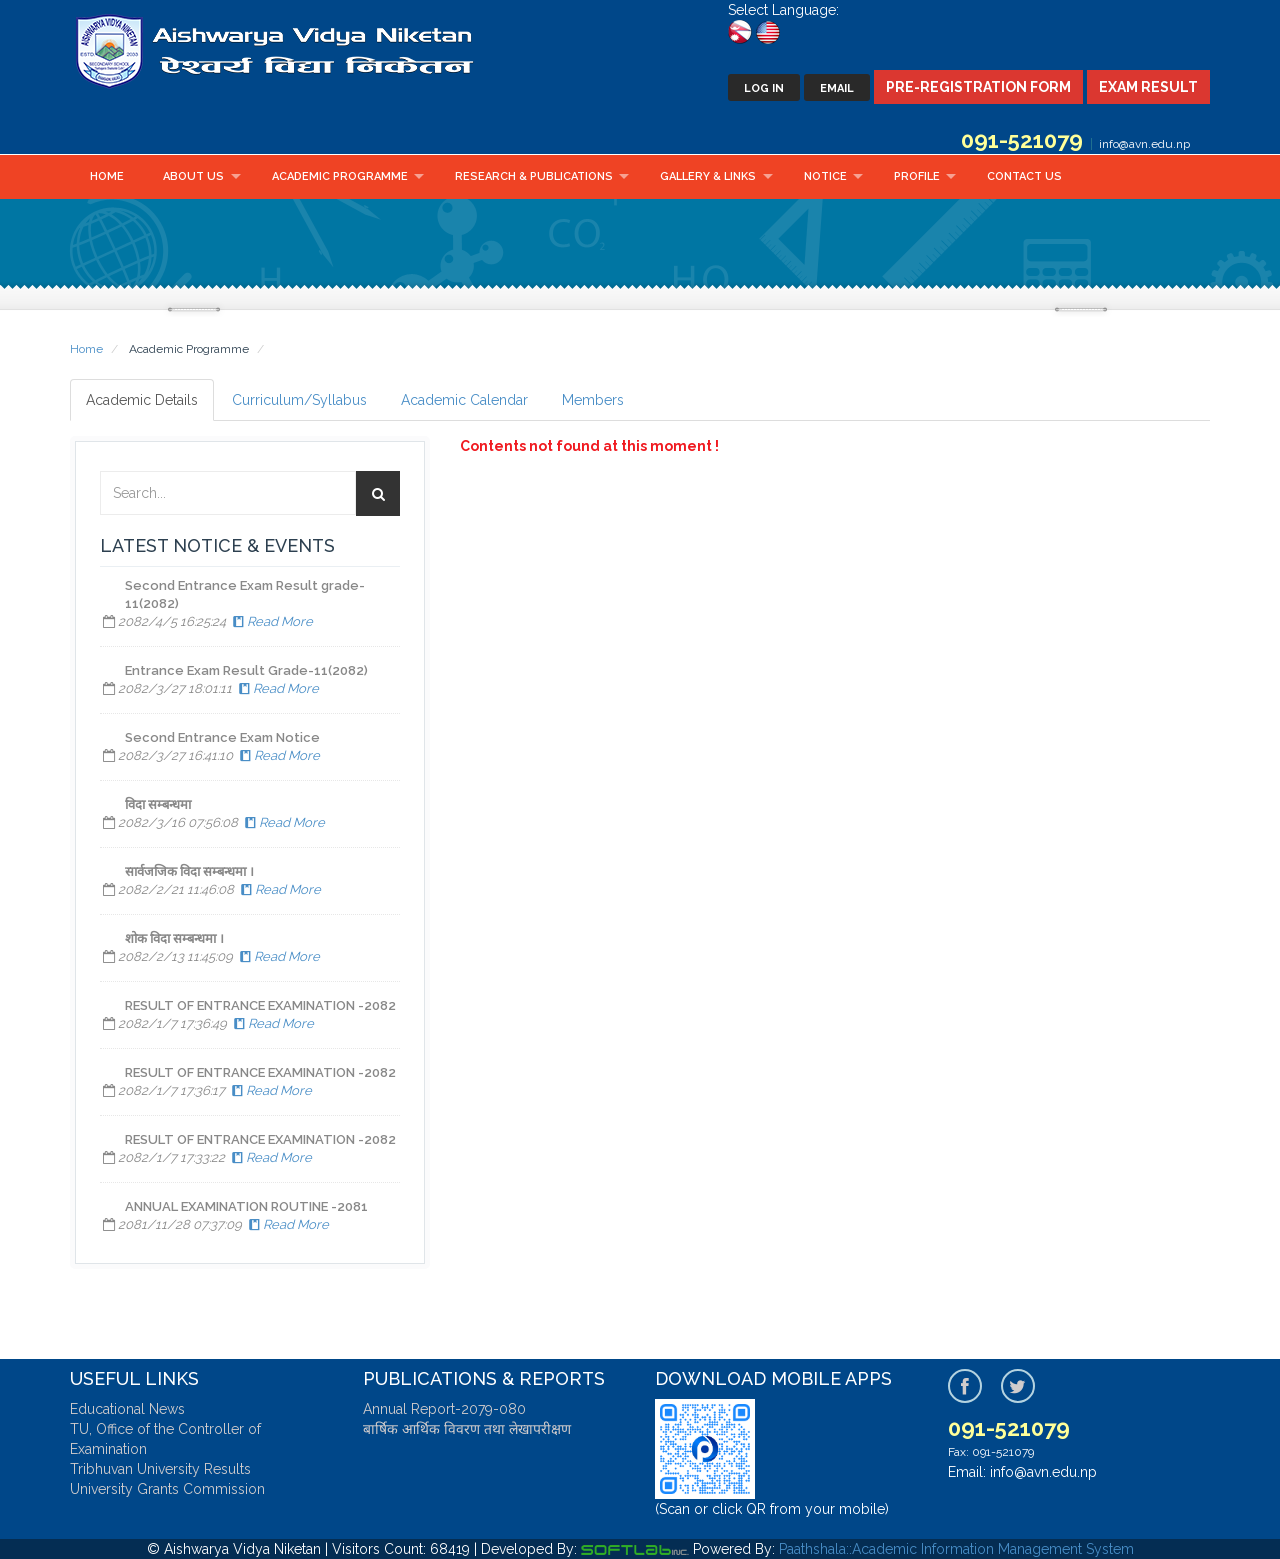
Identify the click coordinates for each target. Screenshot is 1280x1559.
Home (107, 176)
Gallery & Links (708, 176)
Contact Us (1024, 176)
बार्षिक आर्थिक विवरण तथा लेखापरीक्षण (467, 1429)
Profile (917, 176)
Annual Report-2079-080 (444, 1409)
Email (837, 88)
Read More (271, 621)
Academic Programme (340, 176)
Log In (764, 88)
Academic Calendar (464, 400)
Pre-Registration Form (978, 87)
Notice (825, 176)
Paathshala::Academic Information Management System (956, 1549)
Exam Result (1148, 87)
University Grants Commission (167, 1489)
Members (593, 400)
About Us (193, 176)
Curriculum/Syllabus (299, 400)
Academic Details (142, 400)
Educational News (127, 1409)
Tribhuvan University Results (160, 1469)
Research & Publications (534, 176)
